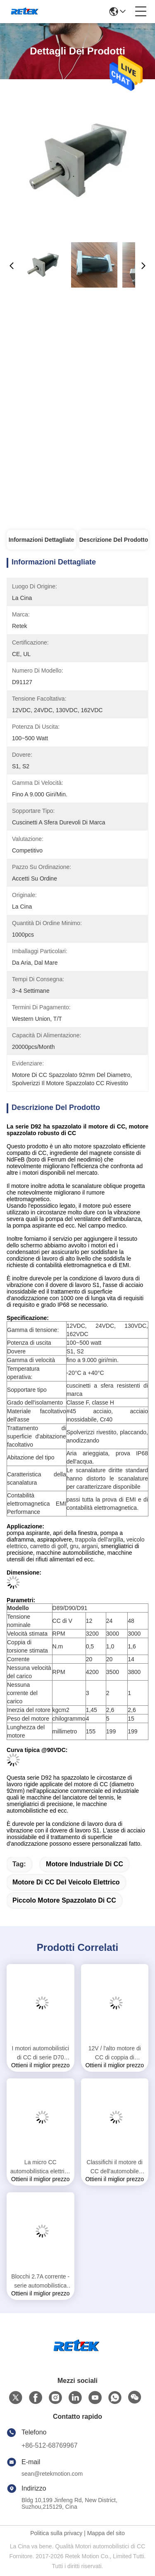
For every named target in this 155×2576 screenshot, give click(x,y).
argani (89, 1546)
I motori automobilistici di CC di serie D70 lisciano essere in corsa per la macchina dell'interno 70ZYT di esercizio (40, 2053)
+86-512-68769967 (49, 2445)
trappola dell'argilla (99, 1539)
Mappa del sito (106, 2533)
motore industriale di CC (84, 1864)
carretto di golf (48, 1546)
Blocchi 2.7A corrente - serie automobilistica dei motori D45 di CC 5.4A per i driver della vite (40, 2281)
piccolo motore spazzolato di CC (64, 1900)
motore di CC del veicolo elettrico (66, 1882)
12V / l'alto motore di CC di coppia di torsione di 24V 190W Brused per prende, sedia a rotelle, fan (114, 2053)
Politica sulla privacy (56, 2533)
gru (74, 1546)
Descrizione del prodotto (113, 539)
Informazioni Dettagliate (41, 539)
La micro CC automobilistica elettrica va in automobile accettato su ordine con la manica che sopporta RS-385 (40, 2167)
